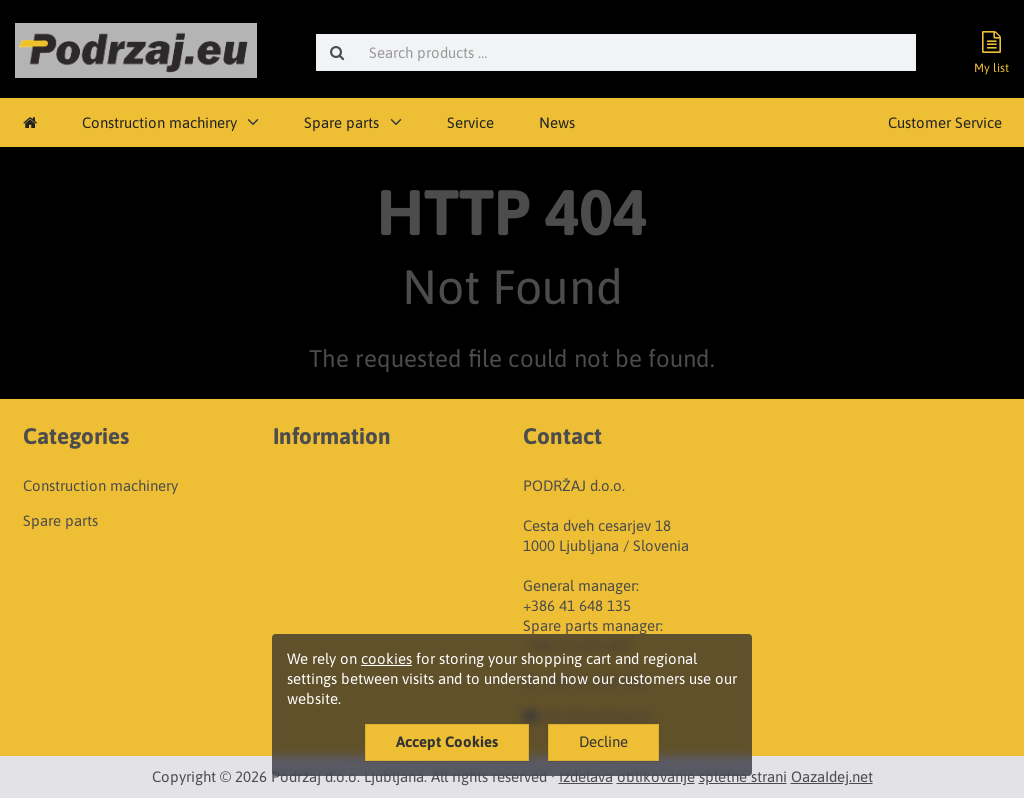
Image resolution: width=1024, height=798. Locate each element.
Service (470, 122)
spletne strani (743, 776)
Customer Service (945, 122)
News (557, 122)
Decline (603, 741)
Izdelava (586, 776)
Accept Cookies (447, 741)
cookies (386, 658)
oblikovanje (656, 776)
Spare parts (341, 122)
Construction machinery (159, 122)
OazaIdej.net (832, 776)
